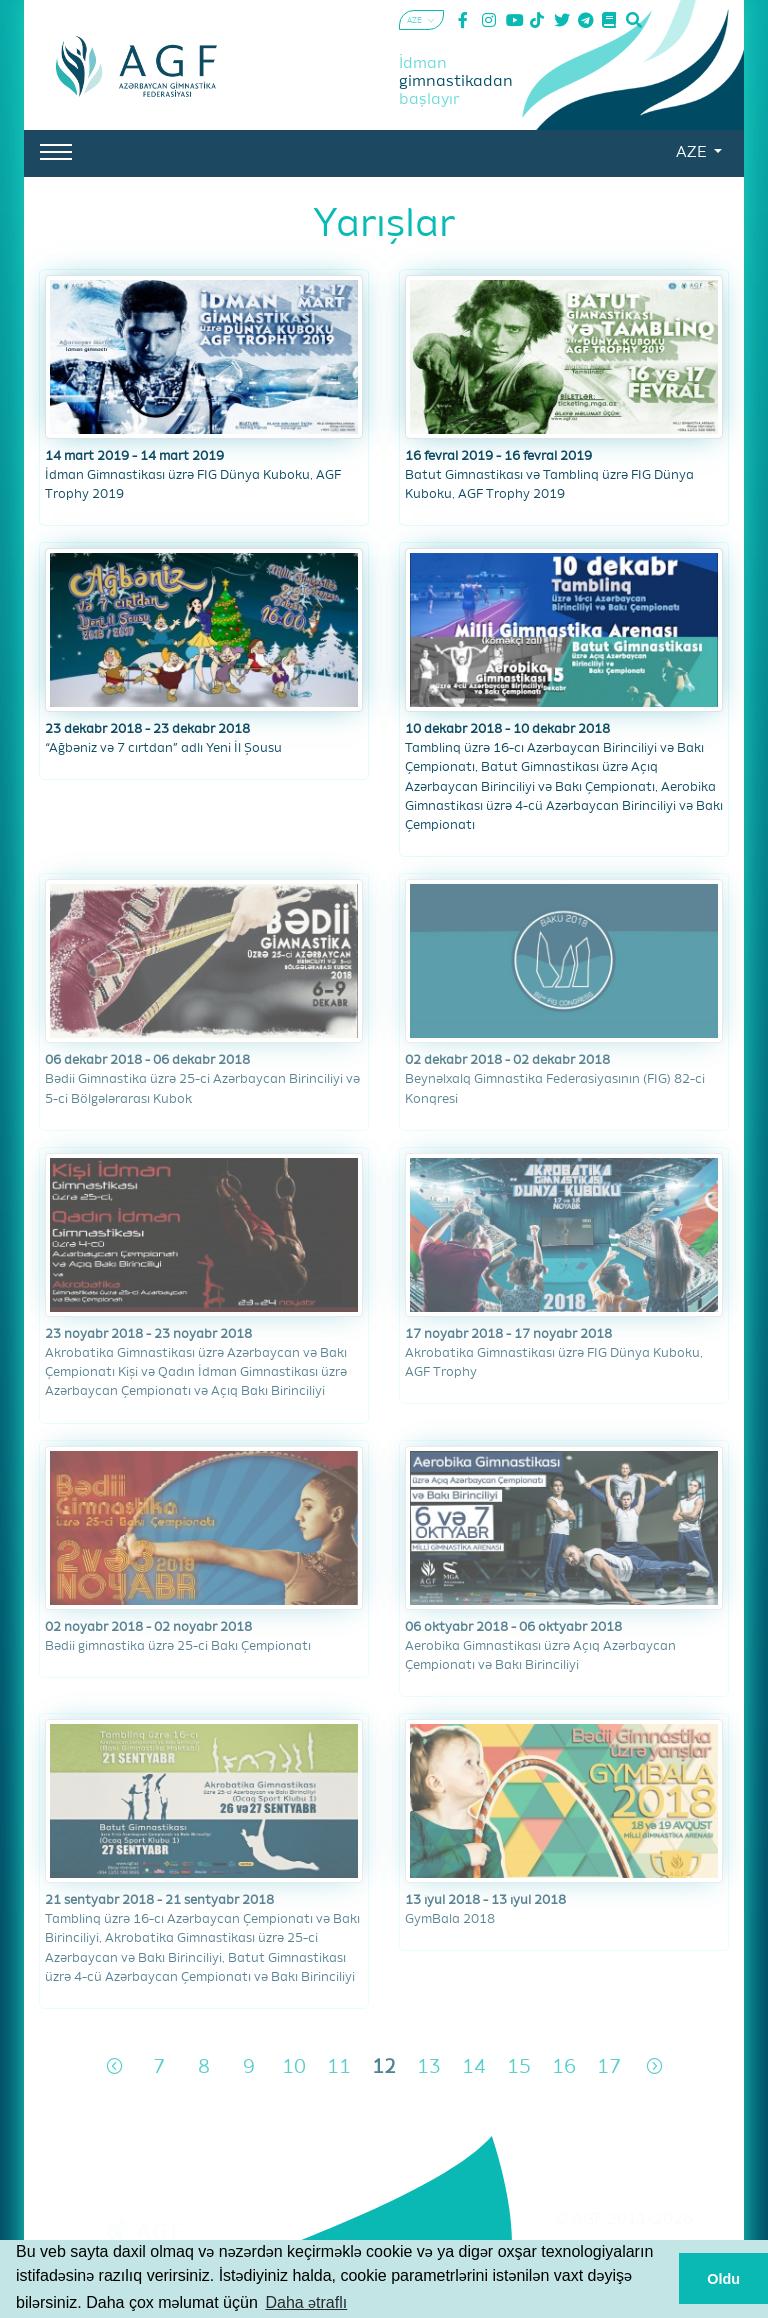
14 (474, 2067)
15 (519, 2067)
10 (294, 2067)
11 (339, 2067)
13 (429, 2067)
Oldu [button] (723, 2279)
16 (564, 2067)
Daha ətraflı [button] (306, 2302)
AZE (693, 153)
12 (384, 2067)
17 (609, 2067)
